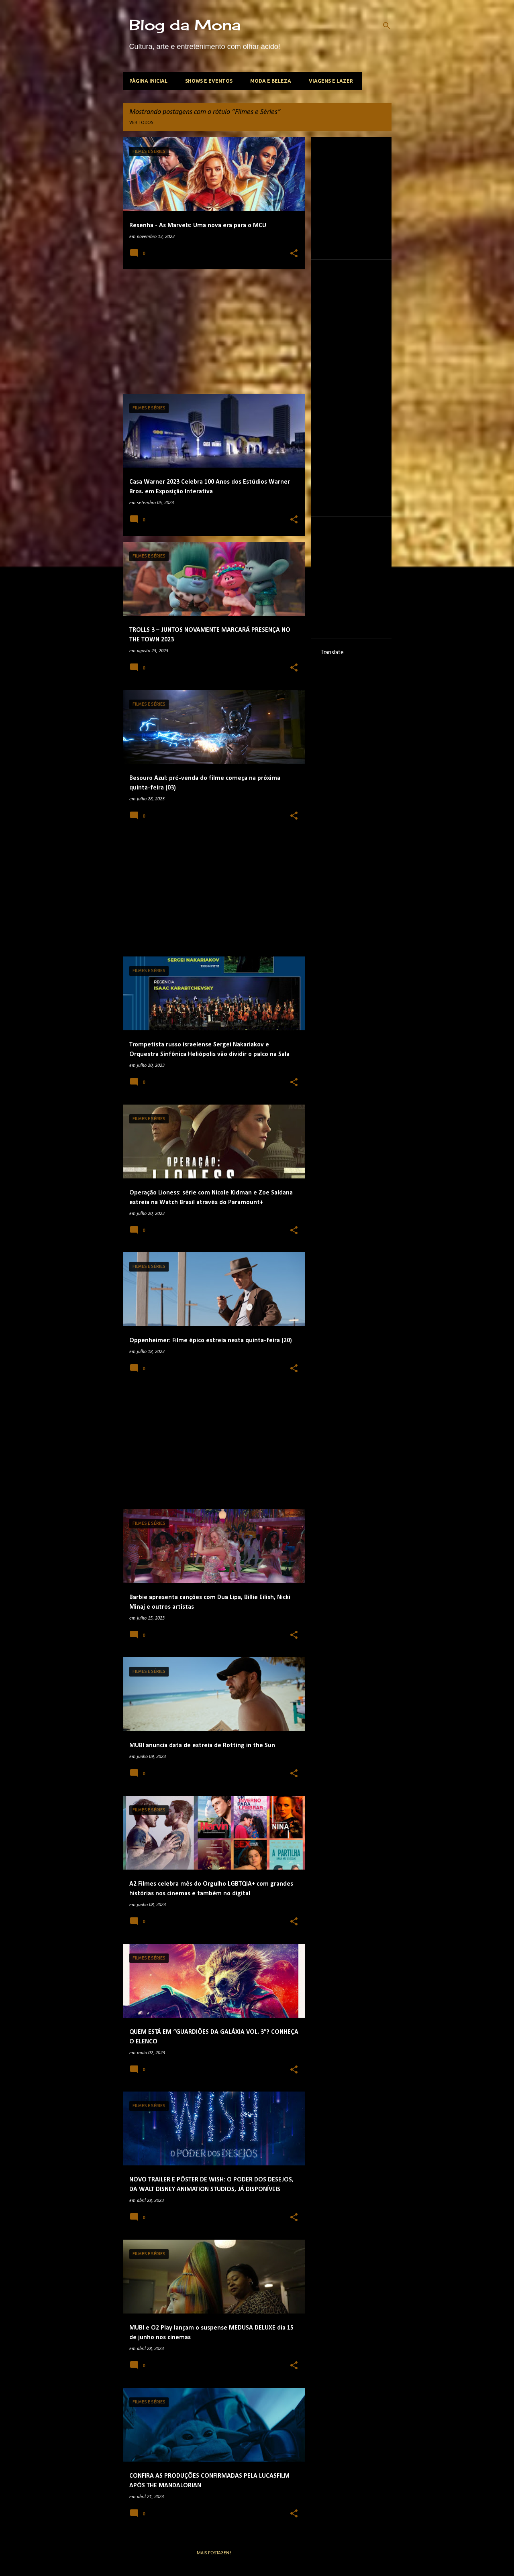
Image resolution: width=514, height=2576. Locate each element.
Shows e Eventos (209, 80)
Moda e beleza (270, 80)
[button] (294, 254)
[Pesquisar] (387, 25)
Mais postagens (214, 2553)
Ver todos (141, 122)
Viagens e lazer (331, 80)
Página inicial (148, 80)
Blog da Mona (185, 25)
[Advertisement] (211, 331)
